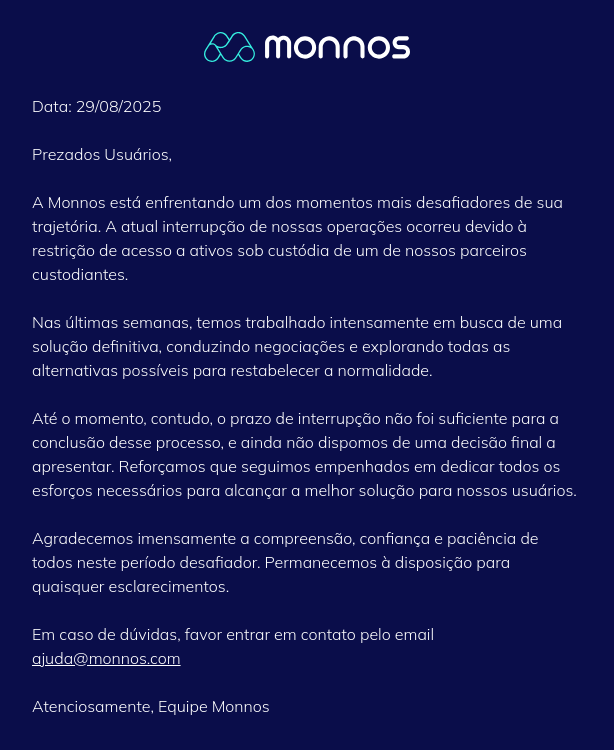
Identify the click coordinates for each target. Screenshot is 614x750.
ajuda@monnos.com (106, 658)
